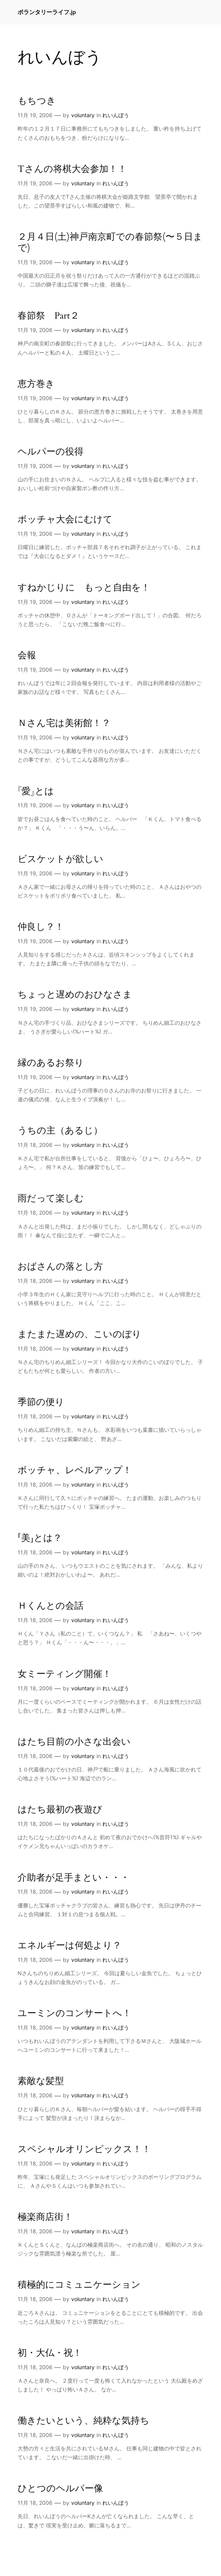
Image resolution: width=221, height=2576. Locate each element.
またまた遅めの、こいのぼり (79, 1334)
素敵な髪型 (41, 2081)
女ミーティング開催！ (64, 1674)
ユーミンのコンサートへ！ (74, 2013)
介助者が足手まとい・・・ (73, 1877)
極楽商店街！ (45, 2217)
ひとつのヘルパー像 (60, 2488)
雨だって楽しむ (51, 1198)
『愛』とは (36, 791)
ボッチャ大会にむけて (65, 519)
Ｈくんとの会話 (50, 1605)
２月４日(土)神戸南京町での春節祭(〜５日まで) (110, 242)
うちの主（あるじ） (60, 1130)
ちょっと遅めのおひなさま (75, 994)
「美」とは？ (40, 1538)
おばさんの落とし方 (60, 1266)
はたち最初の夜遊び (60, 1809)
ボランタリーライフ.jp (47, 12)
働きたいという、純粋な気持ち (83, 2420)
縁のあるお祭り (51, 1062)
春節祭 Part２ (48, 315)
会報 (27, 655)
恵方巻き (36, 383)
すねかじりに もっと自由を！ (84, 587)
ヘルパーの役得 (50, 451)
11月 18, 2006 (35, 1145)
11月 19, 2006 (35, 115)
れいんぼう (115, 115)
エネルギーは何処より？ (69, 1945)
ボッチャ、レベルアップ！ (75, 1470)
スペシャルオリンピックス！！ (84, 2149)
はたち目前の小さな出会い (74, 1741)
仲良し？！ (41, 926)
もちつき (37, 100)
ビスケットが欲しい (60, 859)
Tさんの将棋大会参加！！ (72, 169)
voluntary (83, 115)
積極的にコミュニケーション (79, 2284)
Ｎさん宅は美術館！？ (64, 723)
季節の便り (41, 1402)
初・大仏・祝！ (50, 2352)
